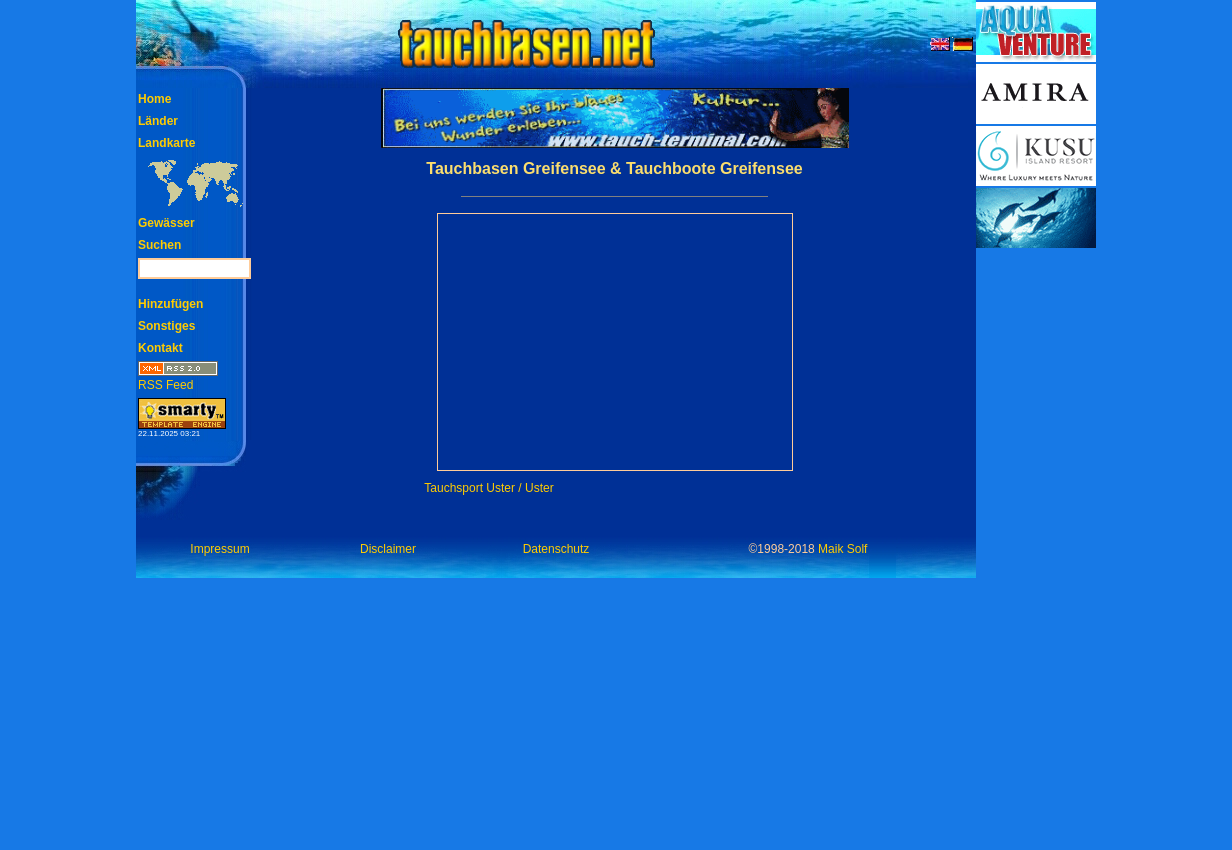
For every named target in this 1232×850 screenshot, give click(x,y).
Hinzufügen (170, 304)
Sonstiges (166, 326)
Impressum (219, 549)
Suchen (159, 245)
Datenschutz (556, 549)
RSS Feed (178, 378)
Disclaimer (388, 549)
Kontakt (160, 348)
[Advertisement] (1036, 550)
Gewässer (166, 223)
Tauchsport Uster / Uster (488, 488)
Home (154, 99)
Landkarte (166, 143)
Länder (158, 121)
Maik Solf (842, 549)
